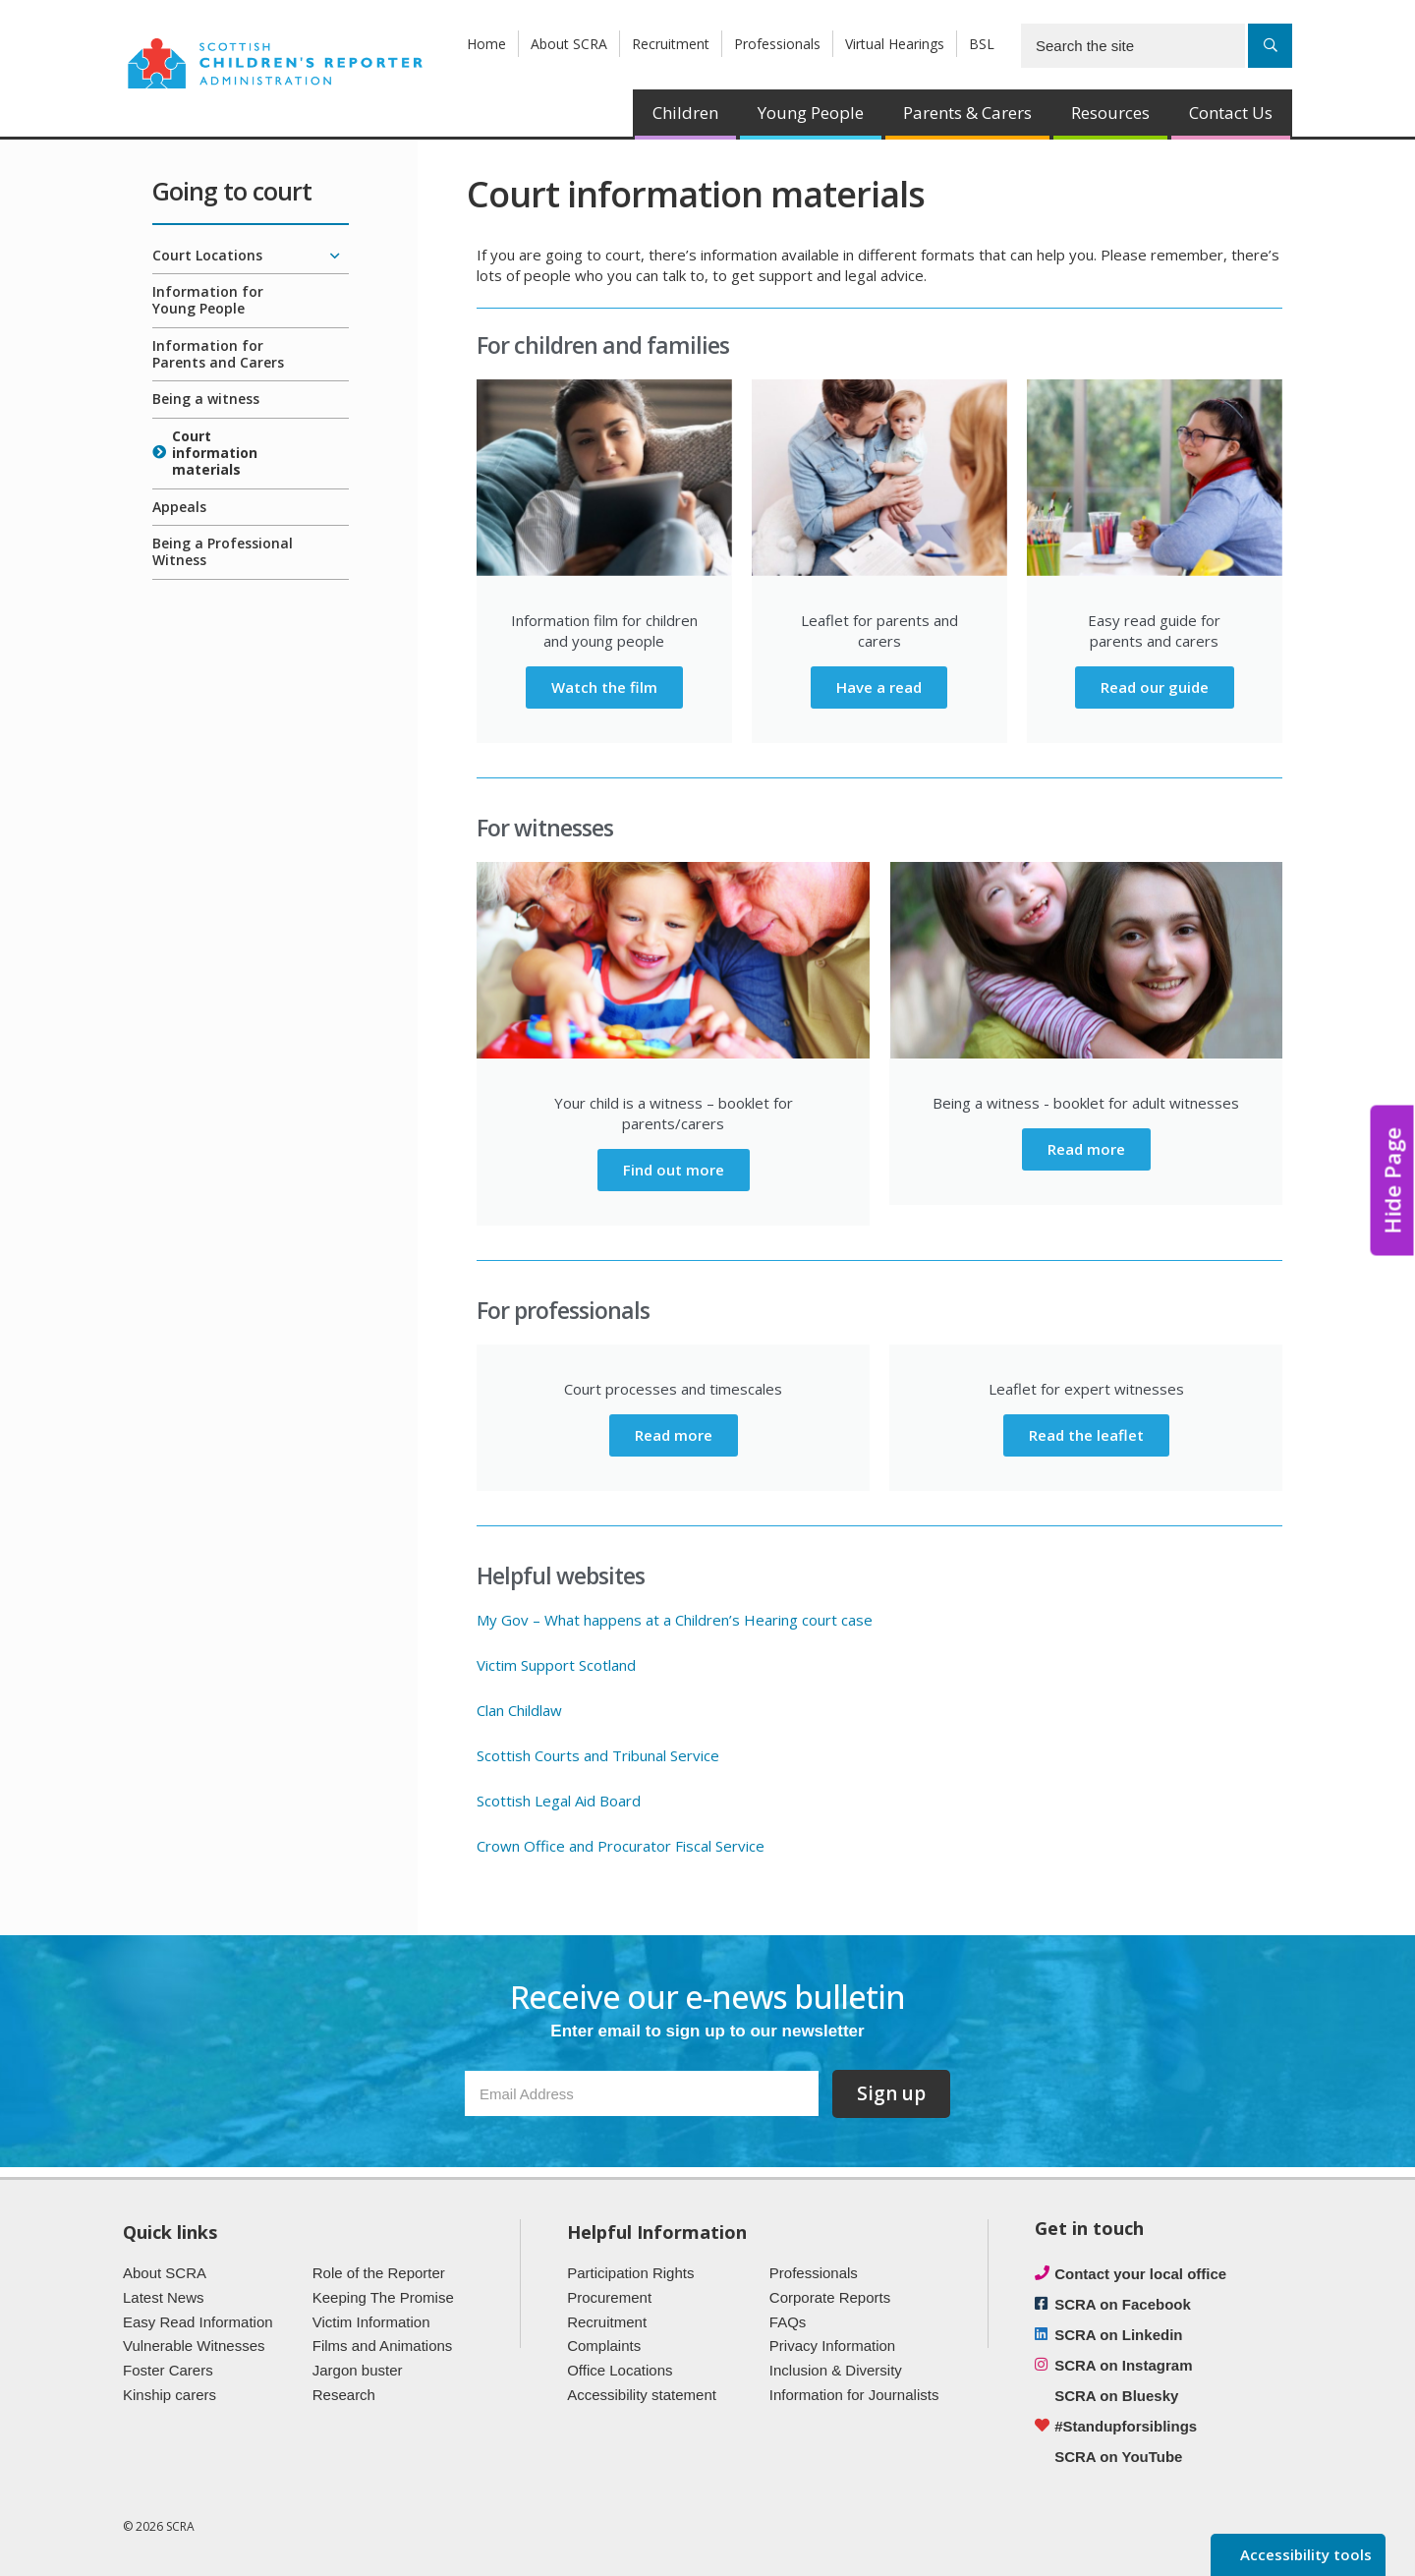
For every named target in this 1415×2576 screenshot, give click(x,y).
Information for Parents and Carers (218, 354)
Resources (1110, 112)
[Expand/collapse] (334, 256)
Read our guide (1155, 687)
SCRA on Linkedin (1118, 2334)
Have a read (879, 687)
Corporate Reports (829, 2297)
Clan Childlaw (519, 1710)
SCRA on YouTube (1118, 2456)
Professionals (777, 43)
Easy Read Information (198, 2322)
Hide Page (1392, 1180)
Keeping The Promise (383, 2297)
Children (685, 112)
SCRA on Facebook (1122, 2304)
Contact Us (1231, 112)
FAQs (788, 2322)
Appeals (179, 506)
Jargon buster (357, 2370)
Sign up (891, 2093)
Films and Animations (382, 2345)
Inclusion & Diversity (835, 2370)
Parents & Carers (967, 112)
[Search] (1270, 46)
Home (486, 43)
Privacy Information (832, 2345)
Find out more (673, 1169)
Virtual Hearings (894, 43)
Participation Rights (630, 2272)
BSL (981, 43)
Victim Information (371, 2322)
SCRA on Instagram (1123, 2365)
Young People (811, 112)
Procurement (609, 2297)
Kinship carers (169, 2394)
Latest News (163, 2297)
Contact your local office (1140, 2273)
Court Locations (207, 255)
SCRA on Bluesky (1116, 2395)
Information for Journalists (854, 2394)
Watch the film (604, 687)
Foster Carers (168, 2370)
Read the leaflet (1086, 1435)
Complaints (604, 2345)
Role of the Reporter (378, 2272)
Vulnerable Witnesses (194, 2345)
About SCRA (569, 43)
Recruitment (670, 43)
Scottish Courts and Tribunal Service (598, 1755)
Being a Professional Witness (222, 551)
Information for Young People (207, 299)
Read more (1086, 1149)
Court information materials (214, 453)
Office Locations (619, 2370)
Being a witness (205, 398)
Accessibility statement (641, 2394)
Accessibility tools (1304, 2554)
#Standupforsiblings (1125, 2426)
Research (343, 2394)
